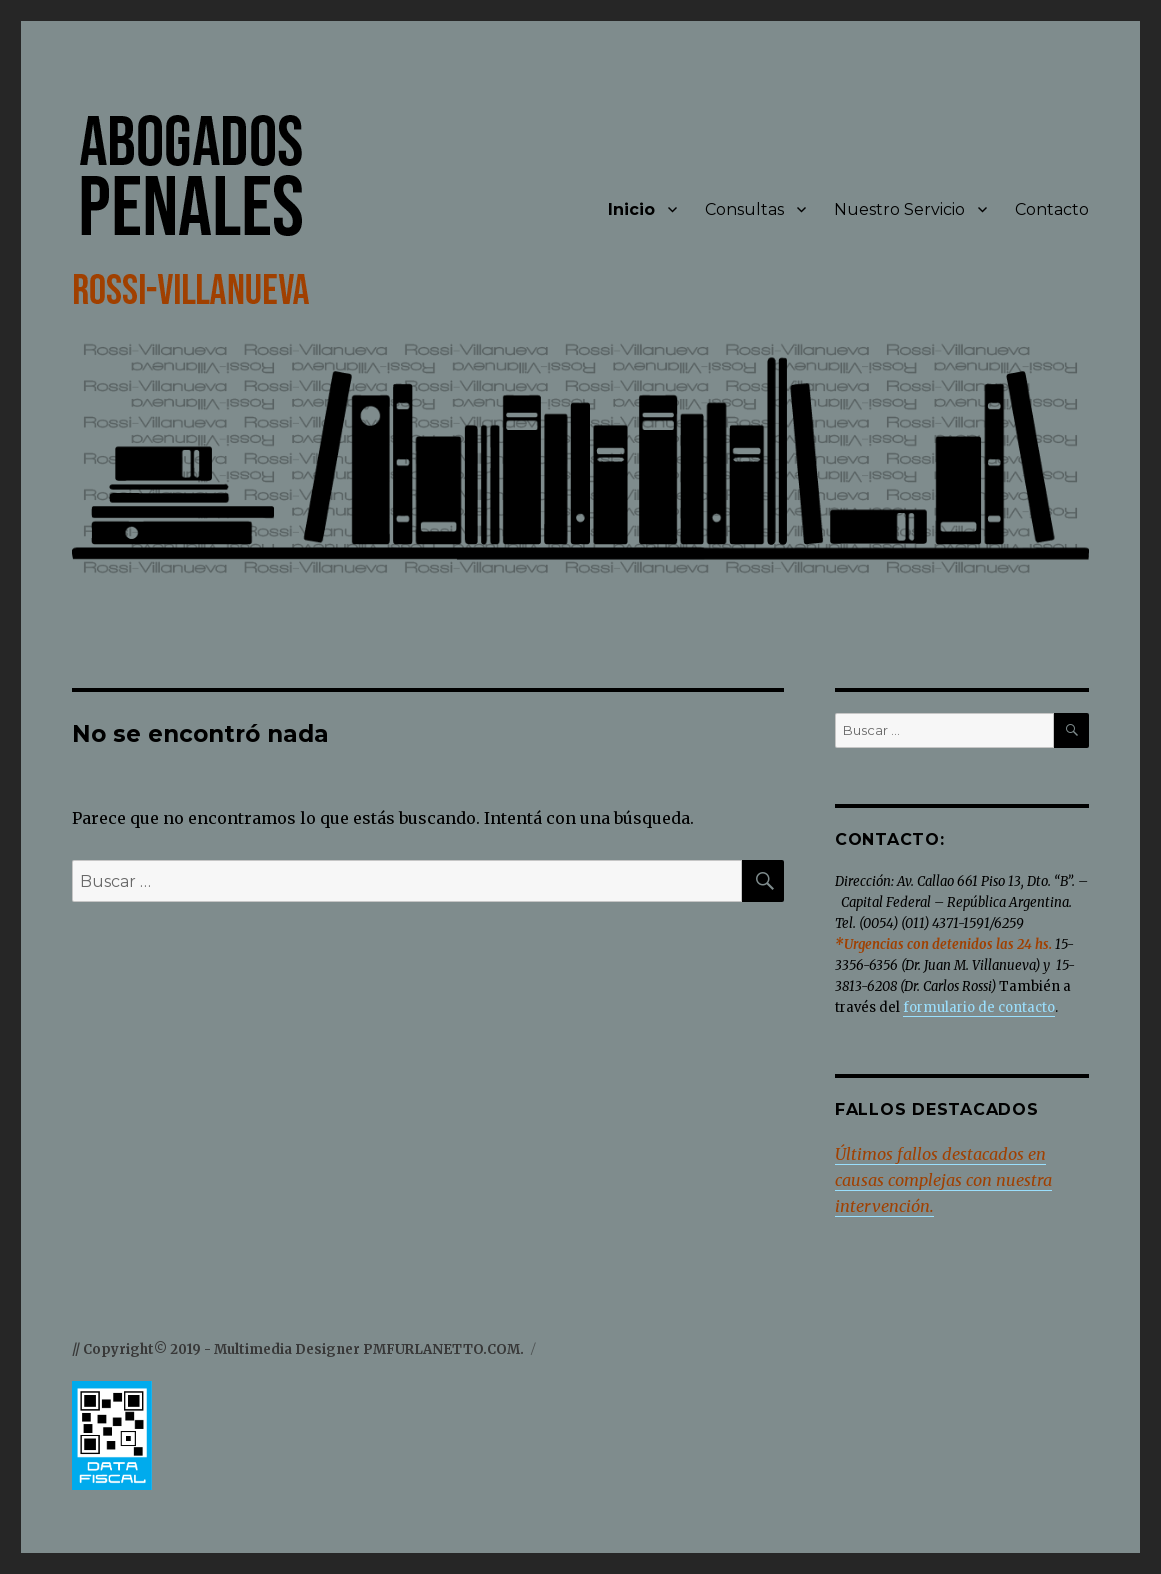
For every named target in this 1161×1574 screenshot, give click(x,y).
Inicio (631, 209)
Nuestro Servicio (899, 209)
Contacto (1052, 209)
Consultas (744, 209)
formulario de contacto (979, 1007)
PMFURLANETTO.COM (441, 1349)
